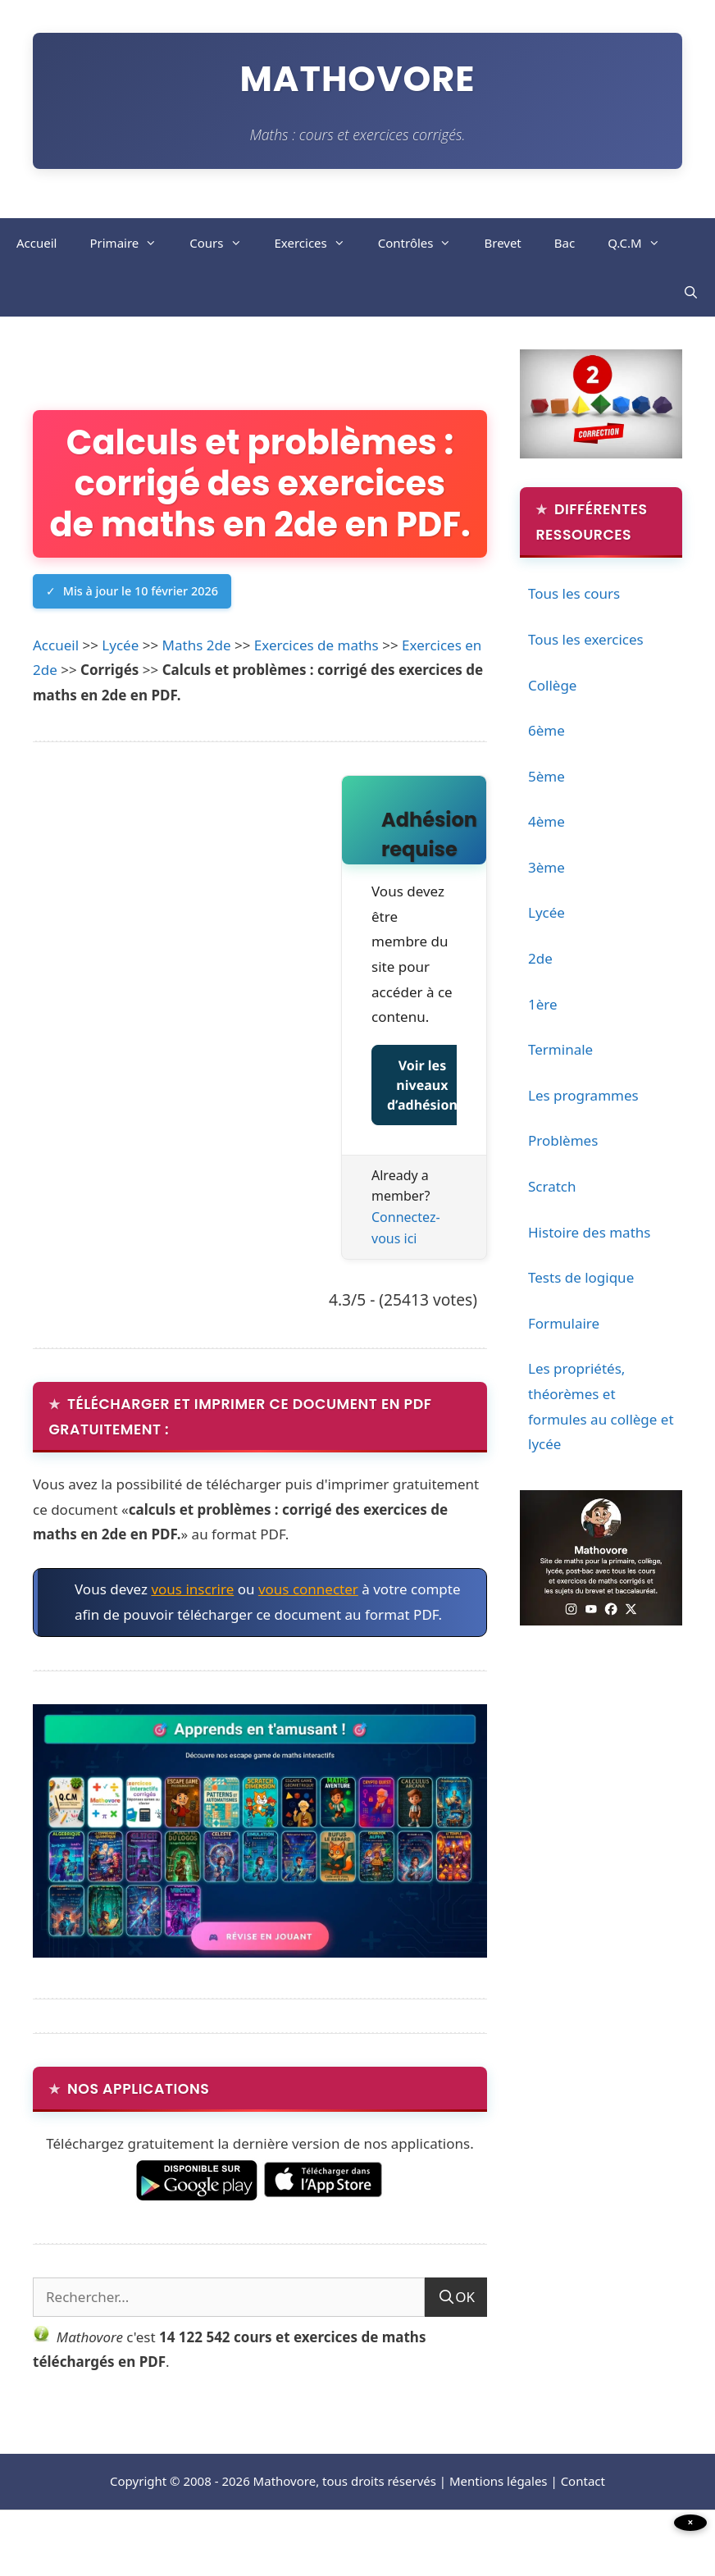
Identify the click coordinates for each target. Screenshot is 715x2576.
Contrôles (423, 244)
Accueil (36, 244)
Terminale (560, 1052)
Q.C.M (642, 244)
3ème (546, 869)
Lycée (120, 692)
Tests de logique (581, 1280)
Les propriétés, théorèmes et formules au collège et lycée (601, 1409)
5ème (546, 778)
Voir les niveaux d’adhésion (422, 1132)
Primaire (131, 244)
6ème (546, 732)
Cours (223, 244)
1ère (543, 1006)
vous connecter (308, 1638)
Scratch (552, 1188)
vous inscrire (192, 1638)
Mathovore (357, 79)
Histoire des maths (589, 1234)
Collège (552, 687)
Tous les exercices (586, 641)
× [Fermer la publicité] (691, 2522)
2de (540, 960)
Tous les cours (574, 596)
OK (465, 2346)
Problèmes (563, 1143)
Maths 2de (196, 692)
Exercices (318, 244)
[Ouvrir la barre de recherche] (691, 293)
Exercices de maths (316, 692)
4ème (546, 824)
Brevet (502, 244)
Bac (564, 244)
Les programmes (583, 1097)
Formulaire (563, 1325)
